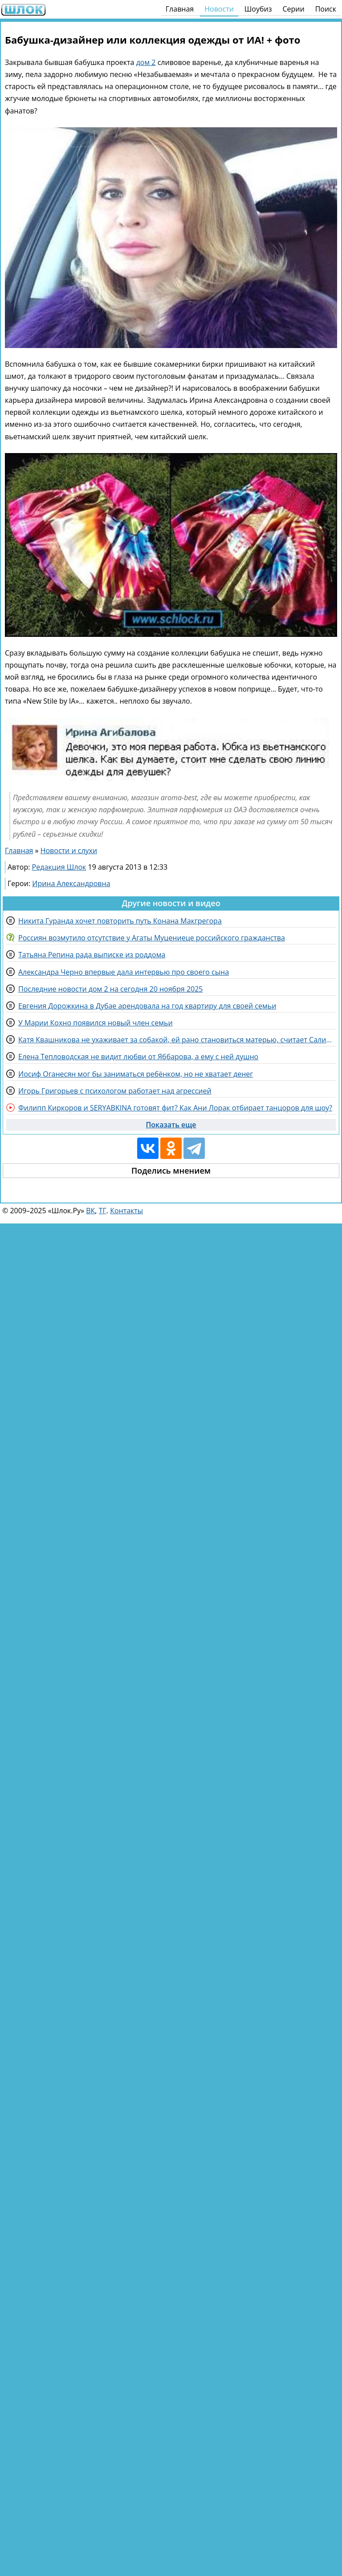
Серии (293, 9)
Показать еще (171, 1125)
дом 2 (146, 62)
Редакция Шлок (59, 867)
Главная (180, 9)
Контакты (126, 1210)
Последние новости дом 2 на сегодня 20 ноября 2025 (110, 989)
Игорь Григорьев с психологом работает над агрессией (115, 1091)
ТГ (102, 1210)
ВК (90, 1210)
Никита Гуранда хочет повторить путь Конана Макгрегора (120, 921)
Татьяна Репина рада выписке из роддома (91, 955)
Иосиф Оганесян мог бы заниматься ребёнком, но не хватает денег (135, 1074)
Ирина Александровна (71, 883)
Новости (219, 9)
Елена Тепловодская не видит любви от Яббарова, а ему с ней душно (138, 1056)
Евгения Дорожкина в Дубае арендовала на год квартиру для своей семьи (147, 1006)
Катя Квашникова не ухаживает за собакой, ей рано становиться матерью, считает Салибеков (177, 1040)
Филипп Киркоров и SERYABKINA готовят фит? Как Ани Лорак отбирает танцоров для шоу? (175, 1108)
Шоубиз (258, 9)
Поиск (325, 9)
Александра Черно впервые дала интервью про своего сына (123, 972)
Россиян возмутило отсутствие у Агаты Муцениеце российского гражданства (151, 938)
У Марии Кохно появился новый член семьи (95, 1023)
